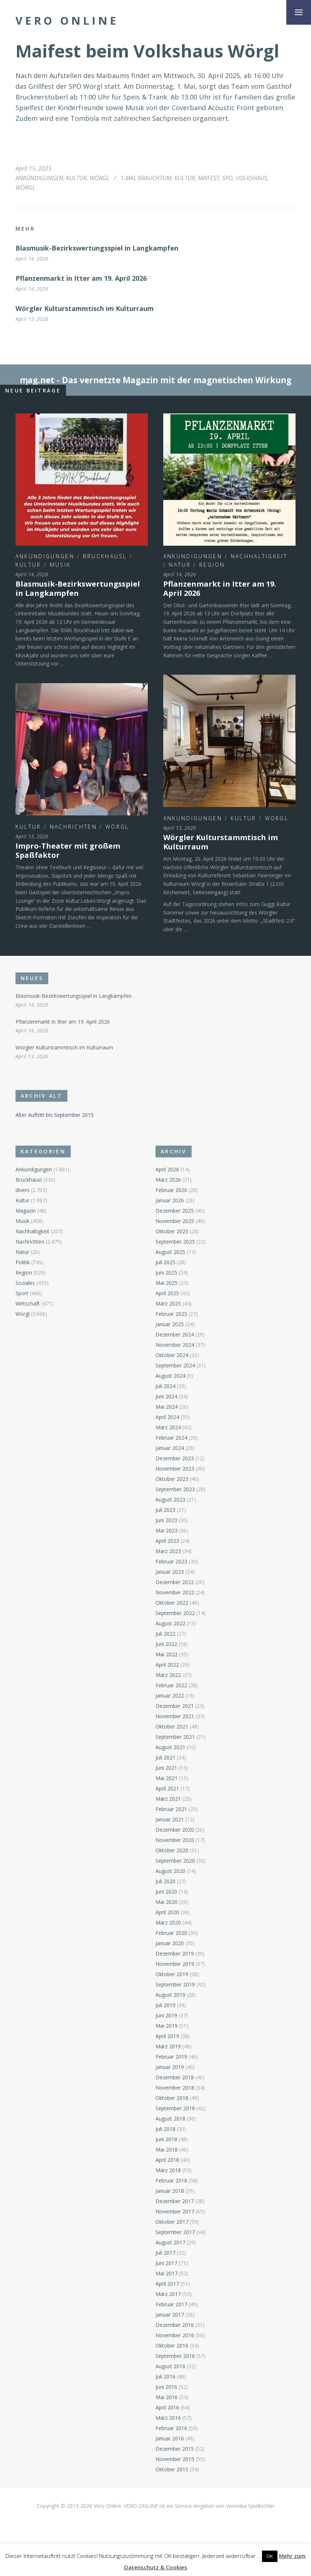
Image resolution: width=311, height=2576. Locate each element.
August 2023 (170, 1499)
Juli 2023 (165, 1509)
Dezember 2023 (175, 1458)
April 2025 (167, 1293)
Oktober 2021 (172, 1726)
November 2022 (175, 1592)
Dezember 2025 (175, 1210)
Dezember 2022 (175, 1582)
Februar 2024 (171, 1437)
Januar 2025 (170, 1324)
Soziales (25, 1282)
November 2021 (175, 1716)
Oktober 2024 (172, 1355)
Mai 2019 (167, 2025)
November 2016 (175, 2335)
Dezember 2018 (175, 2077)
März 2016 (168, 2417)
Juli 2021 (165, 1757)
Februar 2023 (171, 1561)
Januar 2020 (170, 1943)
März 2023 (168, 1551)
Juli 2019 (165, 2005)
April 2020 (167, 1912)
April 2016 (167, 2407)
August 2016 (170, 2366)
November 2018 (175, 2087)
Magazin (25, 1210)
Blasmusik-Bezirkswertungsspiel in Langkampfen (96, 248)
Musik (60, 564)
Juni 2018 (166, 2139)
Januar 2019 (170, 2066)
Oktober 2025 (172, 1231)
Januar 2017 (170, 2314)
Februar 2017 (171, 2304)
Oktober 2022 (172, 1602)
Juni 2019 (166, 2015)
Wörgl (99, 178)
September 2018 (175, 2108)
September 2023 (175, 1489)
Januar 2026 (170, 1200)
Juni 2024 (166, 1396)
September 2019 (175, 1984)
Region (212, 564)
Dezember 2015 (175, 2448)
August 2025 (170, 1251)
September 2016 (175, 2355)
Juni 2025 (166, 1272)
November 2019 (175, 1963)
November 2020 (175, 1839)
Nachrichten (73, 826)
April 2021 (167, 1788)
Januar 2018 (170, 2190)
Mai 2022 (167, 1654)
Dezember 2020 (175, 1829)
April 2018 (167, 2159)
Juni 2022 (166, 1643)
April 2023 (167, 1540)
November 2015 (175, 2459)
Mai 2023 (167, 1530)
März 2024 (168, 1427)
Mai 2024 (167, 1406)
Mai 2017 (167, 2273)
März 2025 (168, 1303)
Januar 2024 (170, 1447)
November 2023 (175, 1468)
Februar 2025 (171, 1313)
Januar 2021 (170, 1819)
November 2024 (175, 1344)
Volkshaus (251, 178)
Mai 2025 (167, 1282)
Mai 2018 (167, 2149)
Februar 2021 (171, 1809)
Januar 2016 (170, 2438)
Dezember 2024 (175, 1334)
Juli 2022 (165, 1633)
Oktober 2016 (172, 2345)
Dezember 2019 (175, 1953)
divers (22, 1189)
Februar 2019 (171, 2056)
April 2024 (167, 1416)
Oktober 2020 (172, 1850)
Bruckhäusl (105, 556)
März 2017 (168, 2293)
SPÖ (227, 178)
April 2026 (167, 1169)
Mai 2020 (167, 1901)
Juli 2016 (165, 2376)
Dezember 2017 (175, 2201)
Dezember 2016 (175, 2324)
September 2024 (175, 1365)
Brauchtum (154, 178)
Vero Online (67, 20)
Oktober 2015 (172, 2469)
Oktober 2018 (172, 2097)
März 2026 (168, 1179)
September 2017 (175, 2232)
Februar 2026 (171, 1189)
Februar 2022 (171, 1685)
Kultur (76, 178)
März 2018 (168, 2170)
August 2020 (170, 1870)
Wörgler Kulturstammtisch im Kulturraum (84, 308)
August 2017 (170, 2242)
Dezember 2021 (175, 1705)
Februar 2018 (171, 2180)
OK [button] (269, 2556)
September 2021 (175, 1736)
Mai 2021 (167, 1778)
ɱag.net (37, 380)
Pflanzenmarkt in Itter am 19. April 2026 (81, 278)
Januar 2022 (170, 1695)
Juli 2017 (165, 2252)
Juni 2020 (166, 1891)
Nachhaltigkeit (259, 556)
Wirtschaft (27, 1303)
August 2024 (170, 1375)
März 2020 (168, 1922)
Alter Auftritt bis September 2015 (54, 1114)
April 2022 (167, 1664)
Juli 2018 (165, 2128)
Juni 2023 (166, 1520)
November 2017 (175, 2211)
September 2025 (175, 1241)
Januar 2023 (170, 1571)
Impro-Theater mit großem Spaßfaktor (67, 850)
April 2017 (167, 2283)
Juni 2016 (166, 2386)
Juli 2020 (165, 1881)
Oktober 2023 (172, 1478)
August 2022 (170, 1623)
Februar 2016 (171, 2428)
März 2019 (168, 2046)
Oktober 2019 (172, 1974)
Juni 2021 (166, 1767)
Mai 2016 (167, 2397)
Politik (22, 1262)
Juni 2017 (166, 2262)
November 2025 (175, 1220)
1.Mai (127, 178)
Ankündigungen (39, 178)
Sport (21, 1293)
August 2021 (170, 1747)
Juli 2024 (165, 1386)
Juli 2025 (165, 1262)
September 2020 (175, 1860)
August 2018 (170, 2118)
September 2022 (175, 1612)
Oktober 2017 (172, 2221)
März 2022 (168, 1674)
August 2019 (170, 1994)
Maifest (208, 178)
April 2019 (167, 2036)
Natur (180, 564)
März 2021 (168, 1798)
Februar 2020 (171, 1932)
